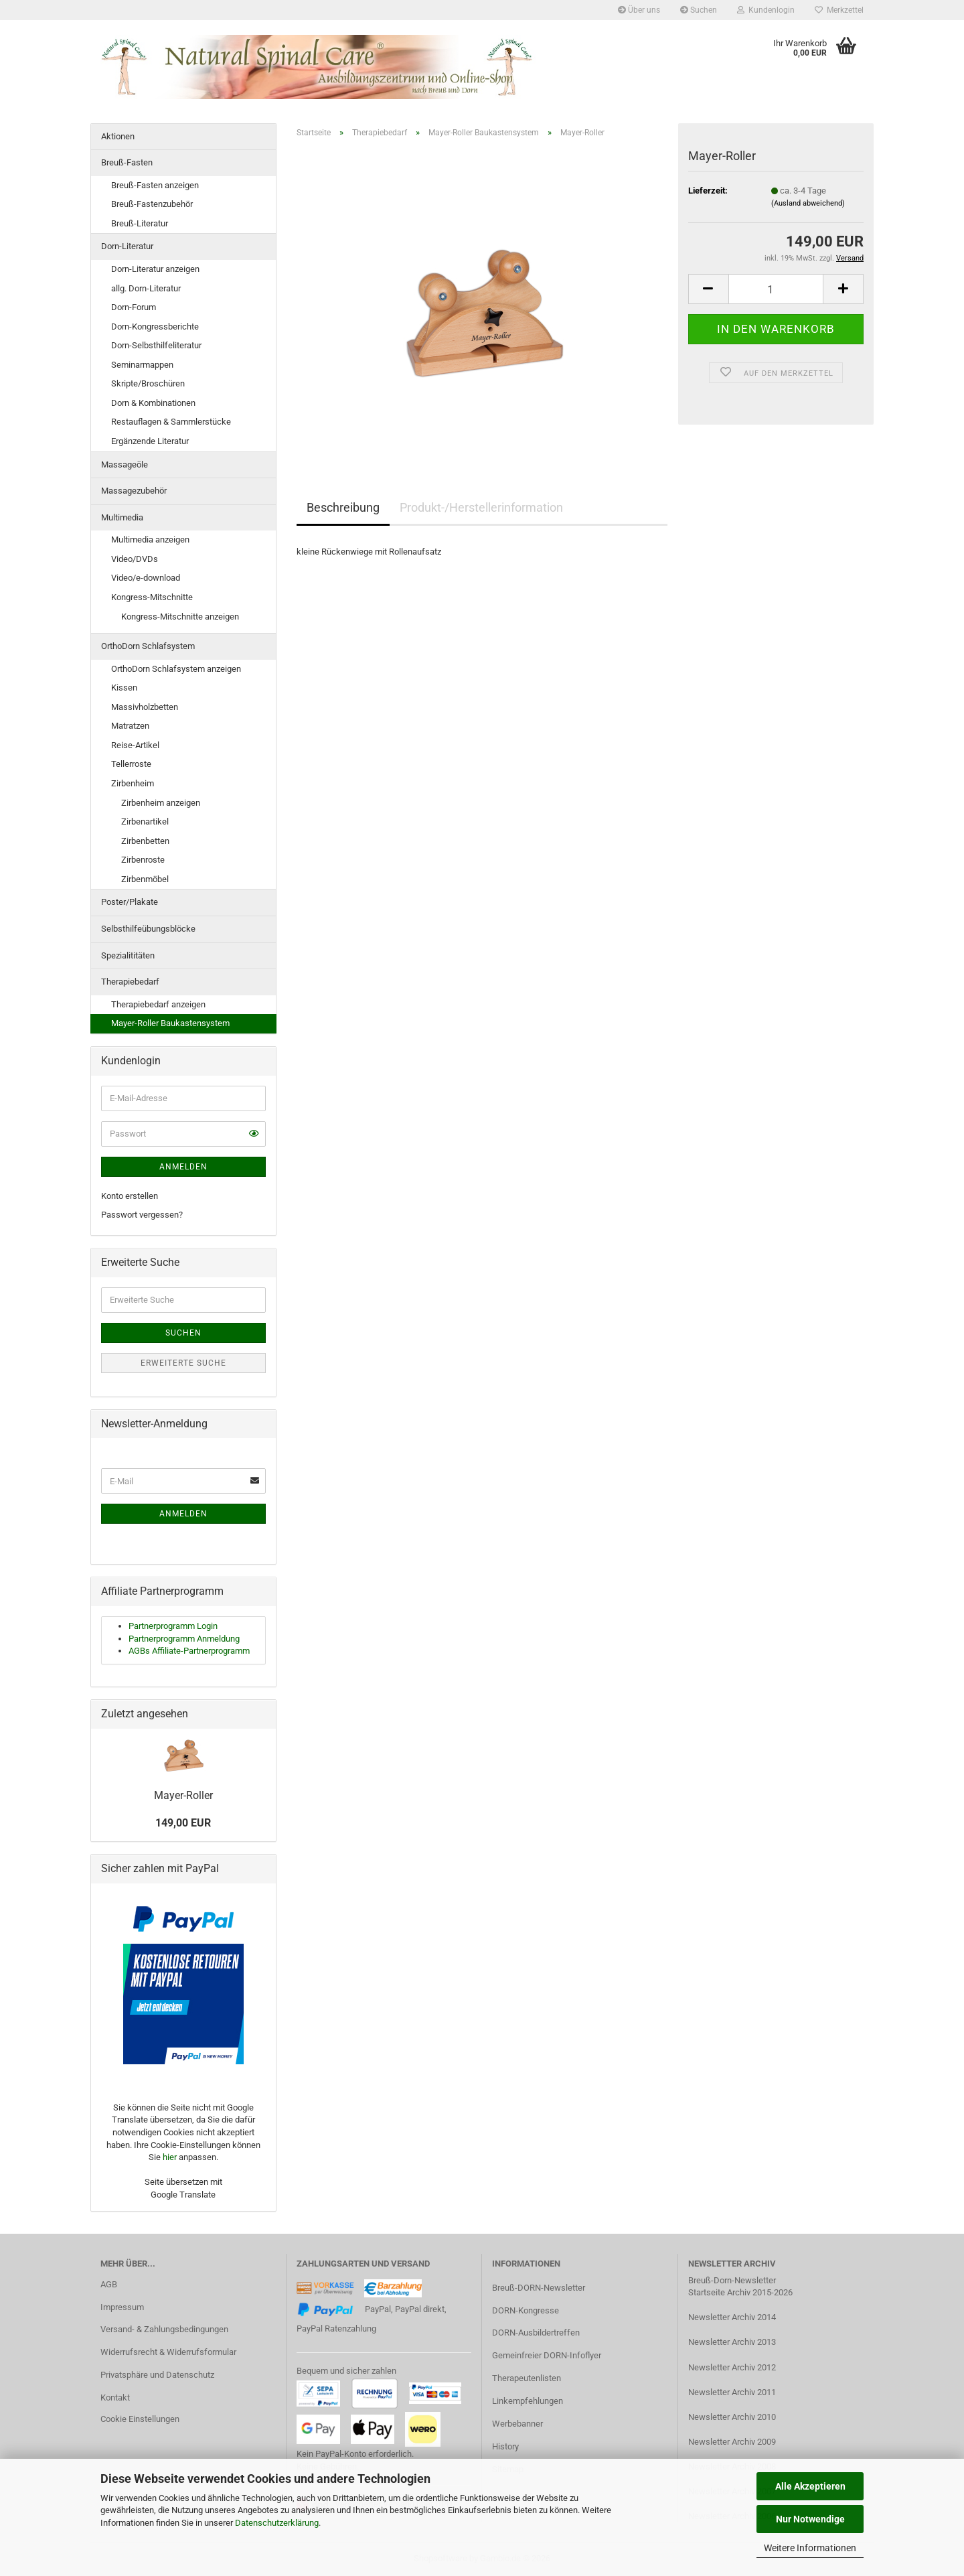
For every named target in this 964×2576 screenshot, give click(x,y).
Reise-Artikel (135, 745)
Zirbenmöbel (145, 879)
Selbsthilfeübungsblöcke (148, 929)
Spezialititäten (128, 955)
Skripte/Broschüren (148, 383)
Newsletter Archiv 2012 (732, 2367)
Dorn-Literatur (127, 246)
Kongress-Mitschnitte (152, 597)
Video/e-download (145, 578)
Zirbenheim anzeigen (160, 803)
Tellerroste (131, 764)
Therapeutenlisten (526, 2378)
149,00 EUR (183, 1822)
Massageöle (124, 464)
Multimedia (122, 517)
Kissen (124, 688)
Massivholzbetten (144, 707)
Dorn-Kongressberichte (155, 326)
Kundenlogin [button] (766, 10)
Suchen (698, 10)
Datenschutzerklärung (277, 2523)
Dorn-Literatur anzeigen (155, 269)
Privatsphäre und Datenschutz (157, 2375)
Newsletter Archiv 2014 (732, 2317)
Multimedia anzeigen (150, 539)
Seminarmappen (142, 365)
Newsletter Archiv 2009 (732, 2442)
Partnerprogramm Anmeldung (184, 1639)
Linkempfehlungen (527, 2401)
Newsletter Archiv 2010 (732, 2417)
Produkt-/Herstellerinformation (481, 507)
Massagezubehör (134, 491)
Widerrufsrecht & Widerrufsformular (168, 2352)
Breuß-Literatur (139, 223)
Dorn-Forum (133, 307)
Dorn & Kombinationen (153, 403)
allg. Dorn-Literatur (146, 288)
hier (170, 2157)
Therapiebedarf (130, 982)
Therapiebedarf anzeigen (158, 1004)
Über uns (639, 10)
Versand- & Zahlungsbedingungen (164, 2329)
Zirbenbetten (145, 841)
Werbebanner (517, 2424)
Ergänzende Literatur (150, 441)
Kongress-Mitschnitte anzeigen (180, 617)
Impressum (122, 2307)
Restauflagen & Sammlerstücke (171, 422)
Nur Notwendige (810, 2519)
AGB (108, 2284)
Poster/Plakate (129, 902)
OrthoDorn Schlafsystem (148, 646)
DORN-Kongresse (525, 2310)
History (505, 2446)
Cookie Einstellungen (139, 2419)
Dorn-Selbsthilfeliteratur (156, 345)
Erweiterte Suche (183, 1363)
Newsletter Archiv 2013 (732, 2342)
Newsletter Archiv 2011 (732, 2392)
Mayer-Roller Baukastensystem (170, 1023)
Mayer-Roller (183, 1795)
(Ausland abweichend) (808, 203)
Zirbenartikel (145, 821)
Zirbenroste (143, 860)
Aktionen (118, 136)
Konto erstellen (129, 1196)
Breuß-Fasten (127, 162)
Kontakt (115, 2397)
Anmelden (183, 1166)
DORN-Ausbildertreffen (536, 2333)
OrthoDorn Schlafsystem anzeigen (176, 669)
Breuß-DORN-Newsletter (538, 2288)
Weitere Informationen (810, 2548)
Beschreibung (343, 507)
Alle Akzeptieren (810, 2486)
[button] (708, 289)
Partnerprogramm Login (173, 1626)
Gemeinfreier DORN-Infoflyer (546, 2355)
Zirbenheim (132, 783)
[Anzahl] (775, 289)
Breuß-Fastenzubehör (152, 204)
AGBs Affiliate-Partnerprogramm (189, 1651)
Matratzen (130, 726)
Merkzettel (839, 10)
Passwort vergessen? (142, 1215)
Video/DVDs (134, 559)
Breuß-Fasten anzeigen (155, 185)
